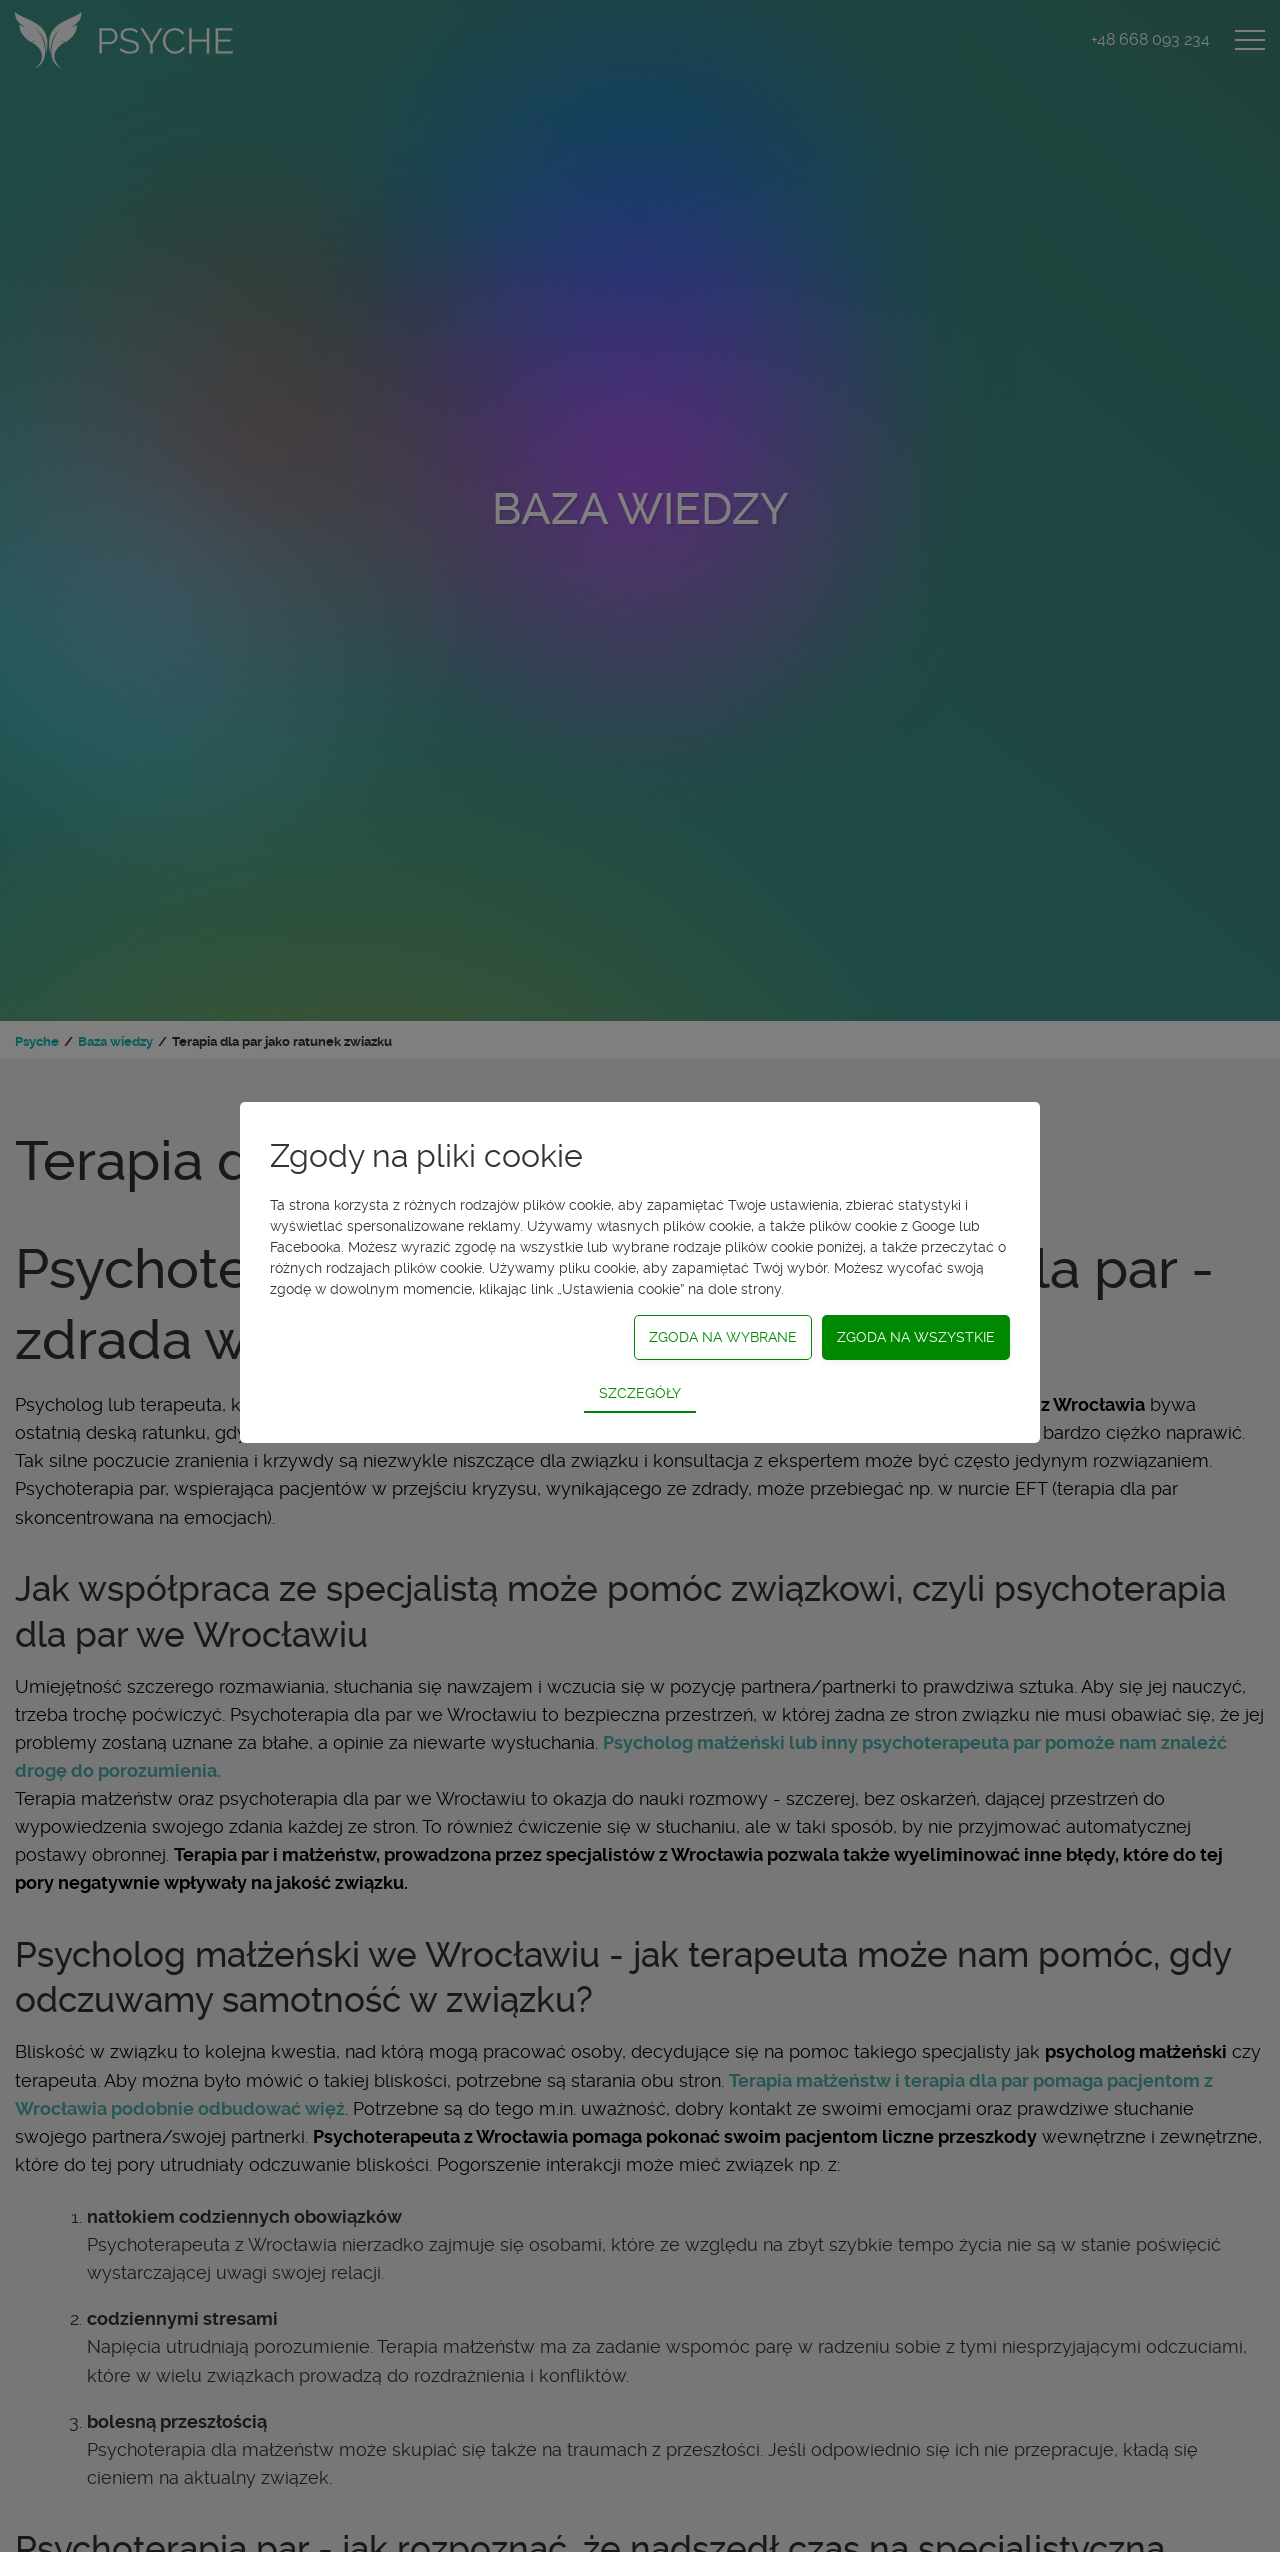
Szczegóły (640, 1393)
